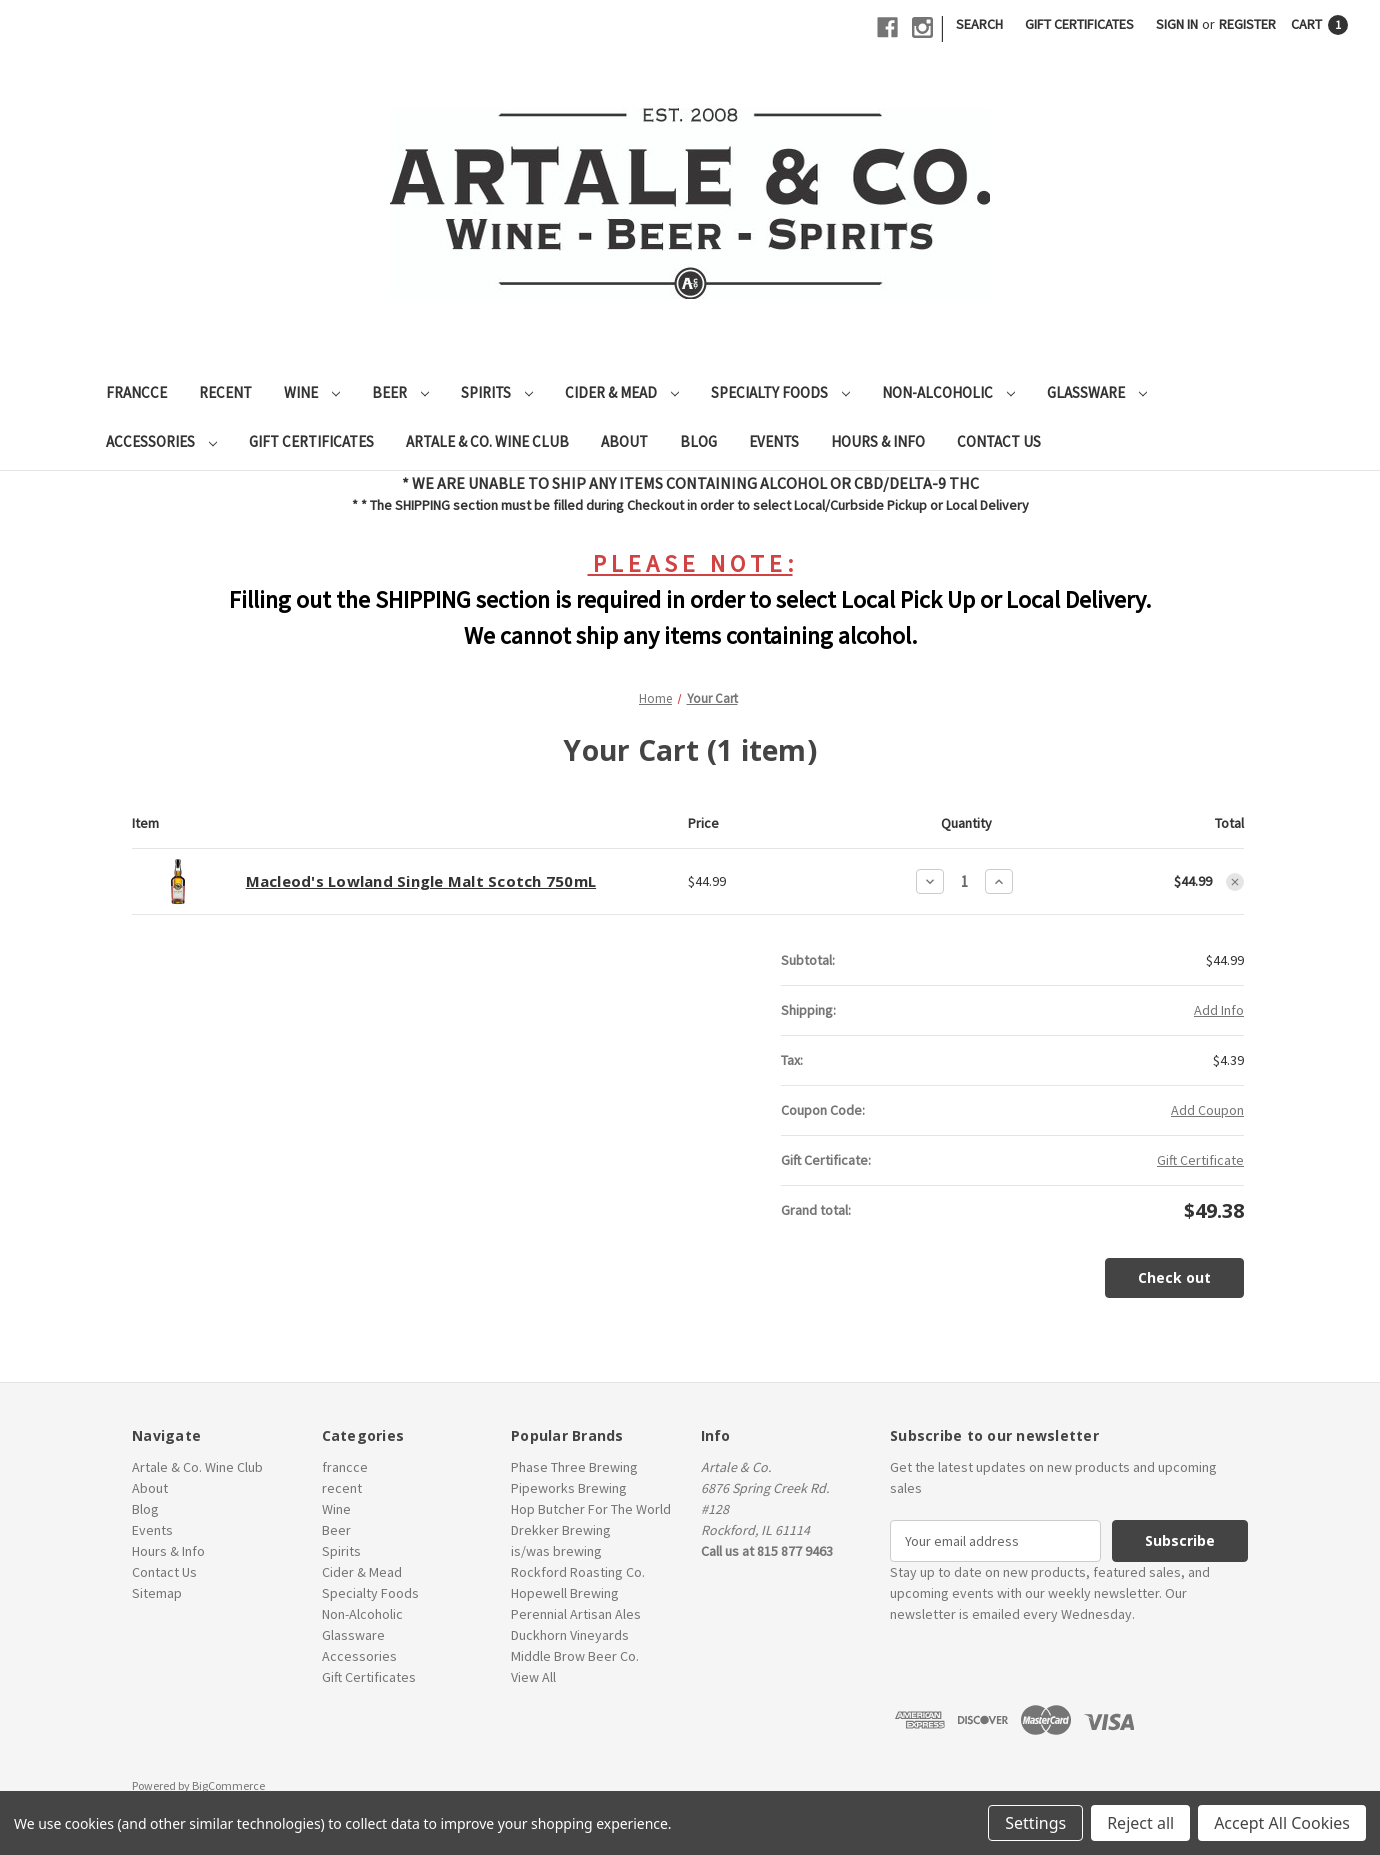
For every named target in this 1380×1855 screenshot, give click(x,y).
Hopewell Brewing (565, 1593)
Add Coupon (1207, 1110)
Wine (312, 392)
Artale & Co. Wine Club (487, 441)
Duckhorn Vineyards (570, 1635)
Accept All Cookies (1282, 1823)
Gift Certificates (1079, 24)
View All (533, 1677)
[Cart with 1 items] (1319, 24)
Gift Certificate (1200, 1160)
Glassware (1097, 392)
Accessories (161, 441)
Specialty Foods (780, 392)
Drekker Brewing (561, 1530)
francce (136, 392)
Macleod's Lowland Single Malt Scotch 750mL (421, 881)
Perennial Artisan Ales (576, 1614)
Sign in (1177, 24)
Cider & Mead (622, 392)
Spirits (497, 392)
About (624, 441)
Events (774, 441)
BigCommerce (228, 1785)
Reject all (1140, 1823)
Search (979, 24)
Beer (400, 392)
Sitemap (157, 1593)
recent (225, 392)
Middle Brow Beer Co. (575, 1656)
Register (1247, 24)
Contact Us (999, 441)
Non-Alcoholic (948, 392)
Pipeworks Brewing (569, 1488)
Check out (1174, 1277)
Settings (1035, 1823)
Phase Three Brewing (574, 1467)
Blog (698, 441)
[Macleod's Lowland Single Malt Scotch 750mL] (964, 881)
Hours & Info (878, 441)
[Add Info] (1219, 1010)
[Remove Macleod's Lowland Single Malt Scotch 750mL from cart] (1235, 882)
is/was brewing (556, 1551)
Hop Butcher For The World (591, 1509)
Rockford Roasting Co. (578, 1572)
